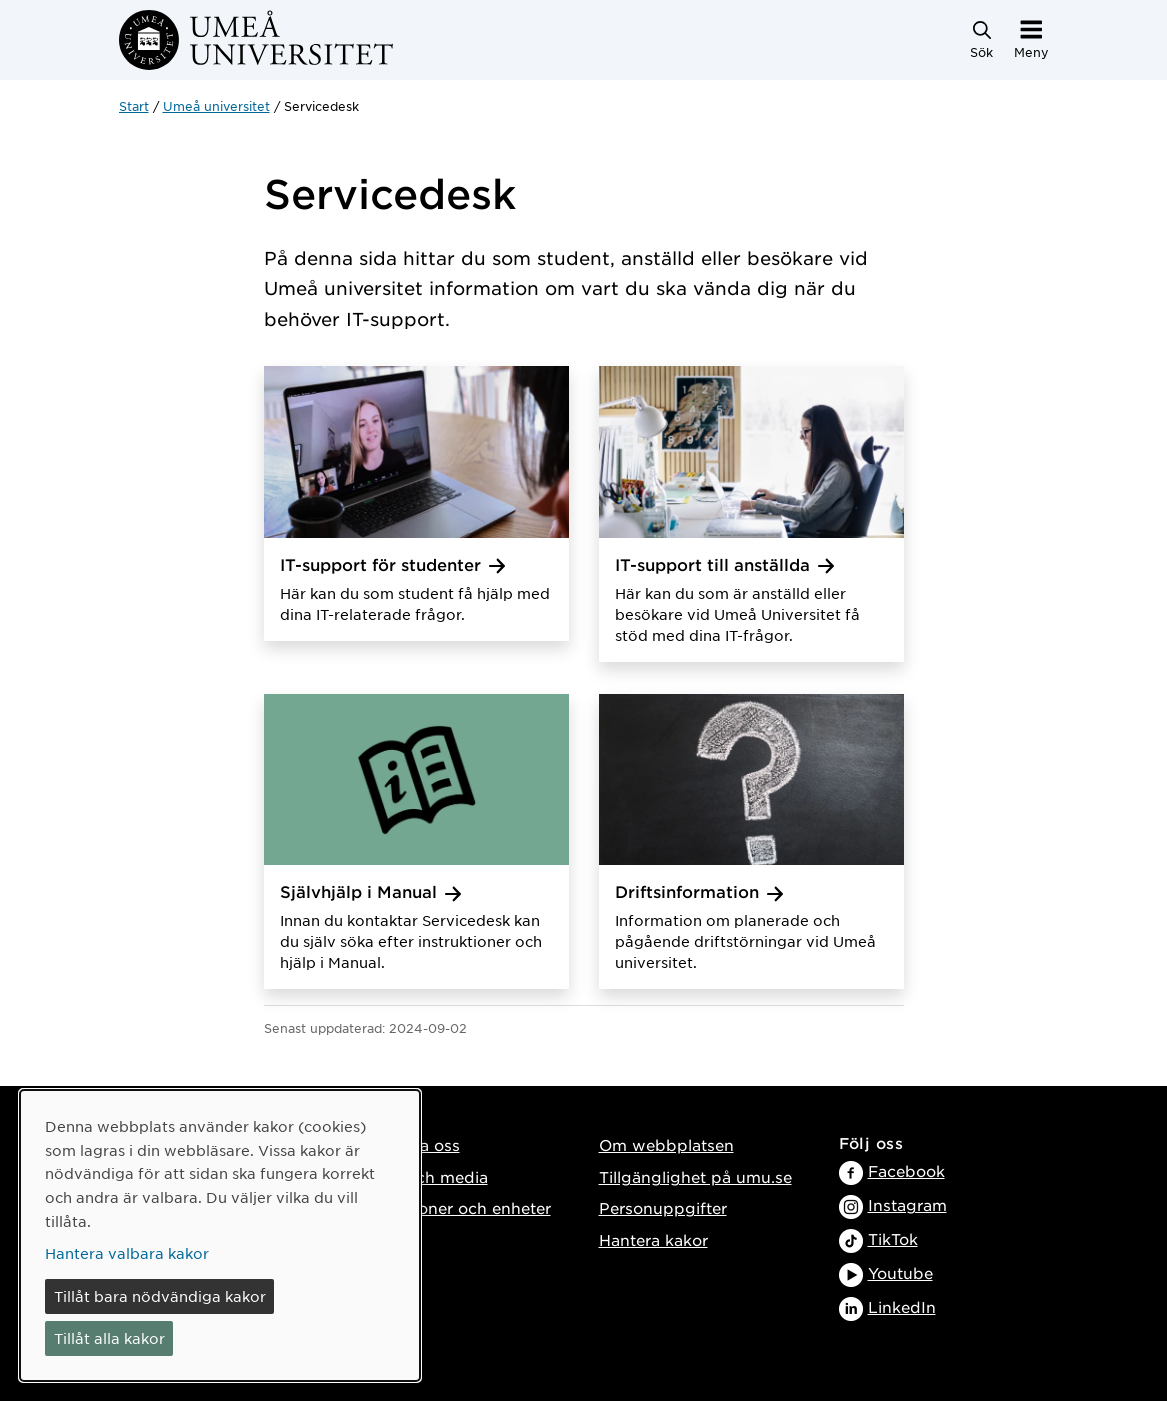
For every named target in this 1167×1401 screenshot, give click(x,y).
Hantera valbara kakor (127, 1253)
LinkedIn (902, 1306)
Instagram (907, 1204)
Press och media (423, 1176)
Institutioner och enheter (455, 1207)
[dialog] (220, 1235)
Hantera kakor (653, 1239)
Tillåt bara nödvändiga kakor (160, 1296)
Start (134, 106)
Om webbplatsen (666, 1144)
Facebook (906, 1170)
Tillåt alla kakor (109, 1338)
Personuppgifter (663, 1207)
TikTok (893, 1238)
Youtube (900, 1272)
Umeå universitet (216, 106)
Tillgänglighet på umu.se (695, 1176)
